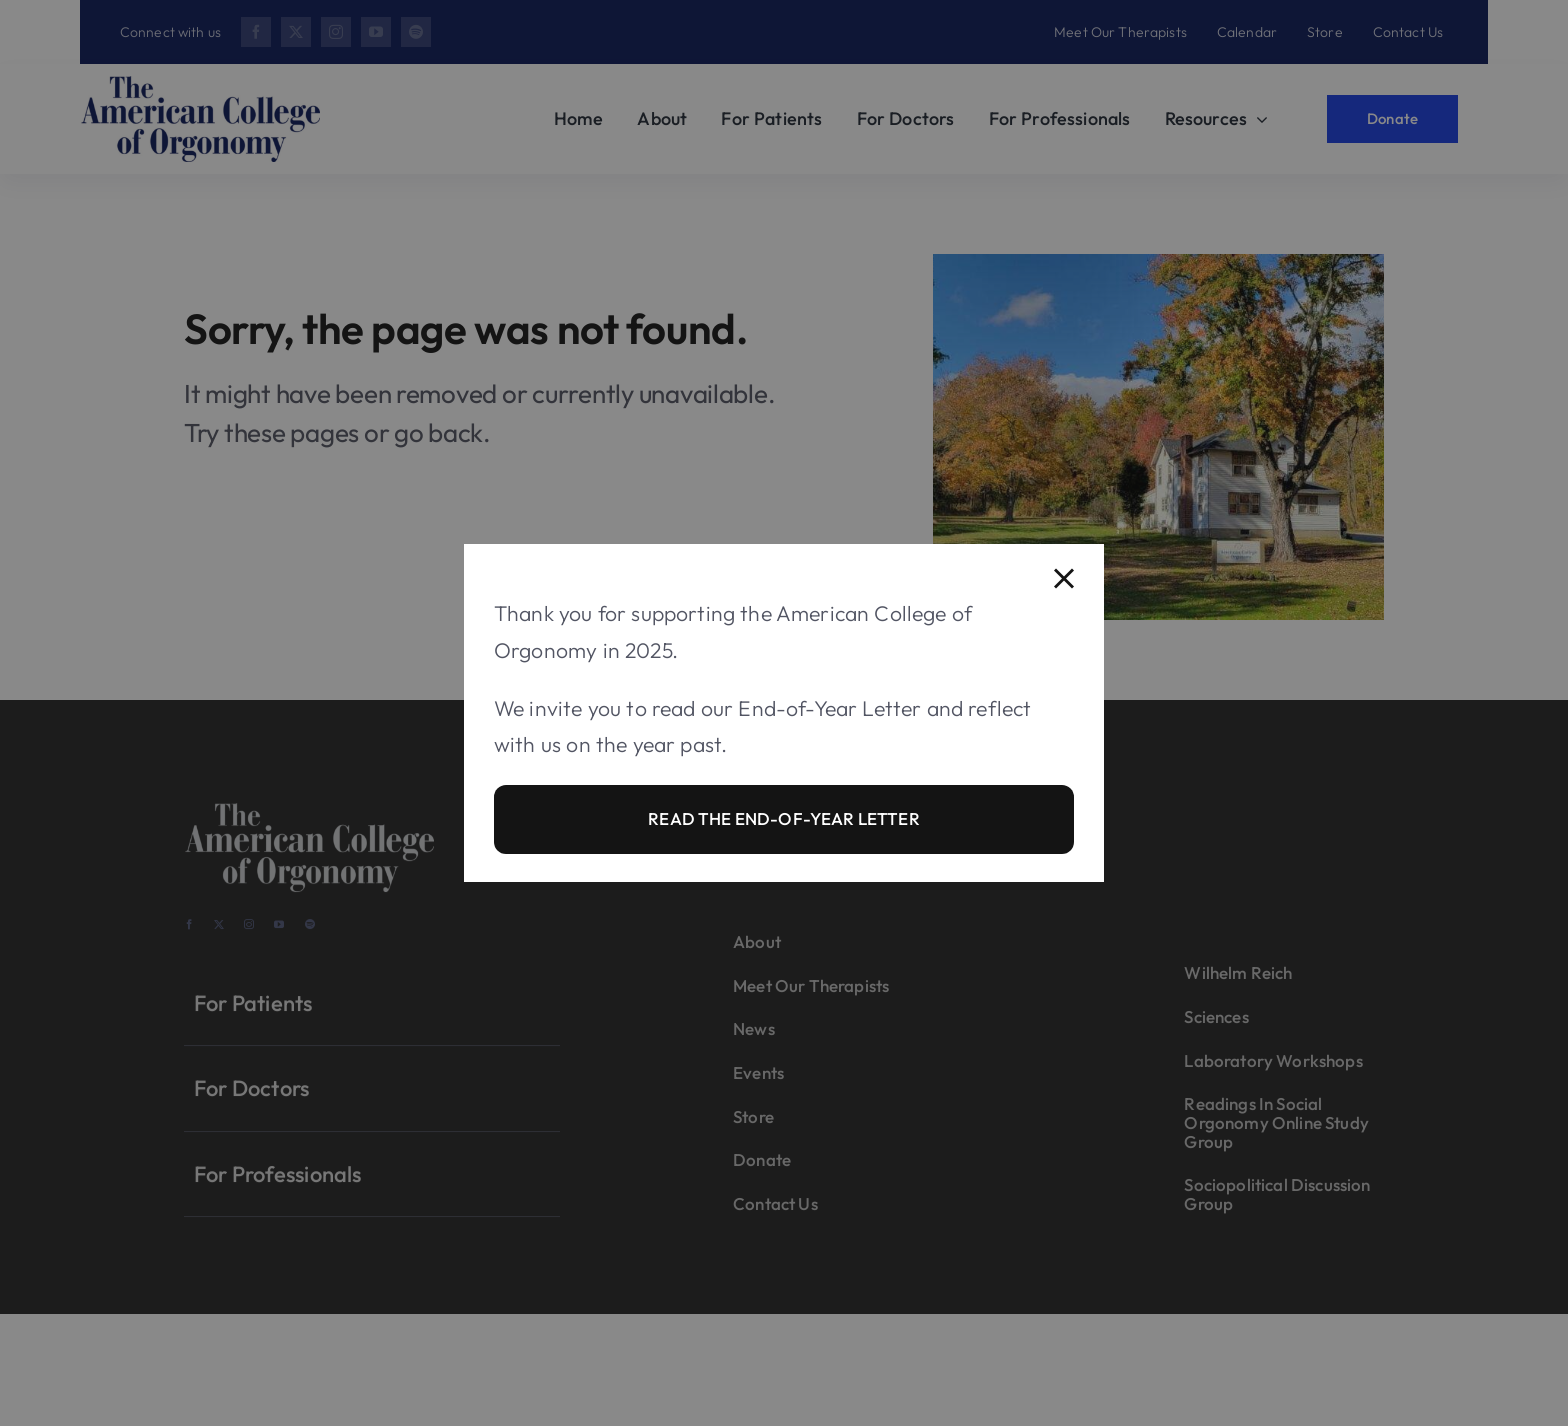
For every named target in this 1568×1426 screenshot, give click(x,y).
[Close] (1064, 579)
